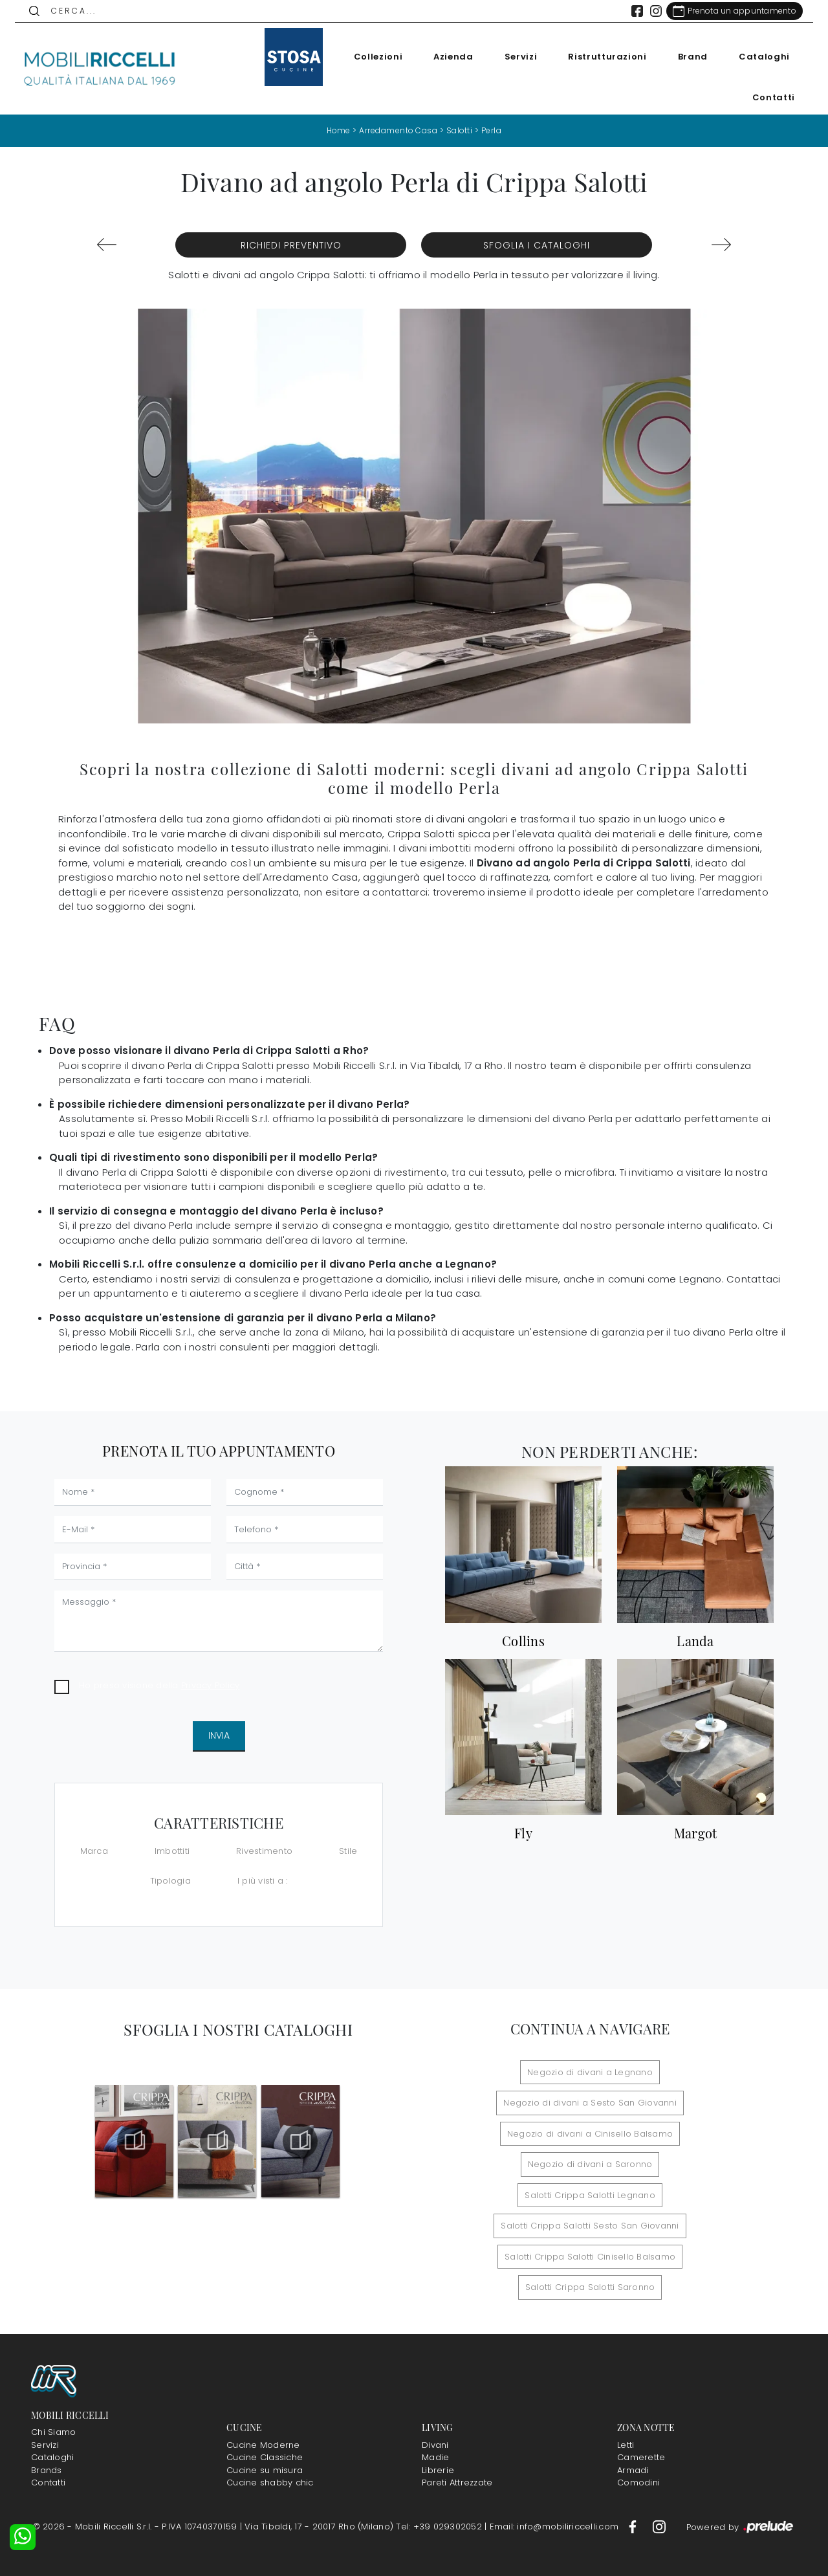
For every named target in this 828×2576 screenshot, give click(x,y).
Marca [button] (94, 1851)
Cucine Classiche (264, 2457)
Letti (625, 2445)
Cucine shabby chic (270, 2482)
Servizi (520, 56)
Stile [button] (348, 1851)
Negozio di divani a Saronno (590, 2164)
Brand (692, 56)
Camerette (641, 2457)
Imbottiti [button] (172, 1851)
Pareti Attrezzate (457, 2482)
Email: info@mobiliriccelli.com (556, 2526)
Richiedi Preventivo (291, 245)
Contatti (773, 97)
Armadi (633, 2470)
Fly (523, 1833)
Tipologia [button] (170, 1881)
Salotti (460, 130)
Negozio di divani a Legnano (590, 2072)
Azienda (453, 56)
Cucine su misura (264, 2470)
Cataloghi (763, 56)
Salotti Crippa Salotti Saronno (590, 2287)
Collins (523, 1641)
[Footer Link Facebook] (634, 2526)
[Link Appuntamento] (734, 11)
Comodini (638, 2482)
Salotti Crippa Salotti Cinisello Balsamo (590, 2257)
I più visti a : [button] (262, 1881)
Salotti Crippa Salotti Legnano (590, 2195)
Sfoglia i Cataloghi (536, 245)
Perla (492, 130)
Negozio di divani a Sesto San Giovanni (590, 2103)
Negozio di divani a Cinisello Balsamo (590, 2134)
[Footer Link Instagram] (659, 2526)
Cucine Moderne (263, 2445)
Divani (435, 2445)
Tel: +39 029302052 (440, 2526)
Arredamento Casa (398, 130)
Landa (695, 1641)
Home (337, 130)
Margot (695, 1833)
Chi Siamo (53, 2432)
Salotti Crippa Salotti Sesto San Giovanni (590, 2225)
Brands (46, 2470)
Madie (435, 2457)
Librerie (438, 2470)
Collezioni (377, 56)
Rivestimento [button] (264, 1851)
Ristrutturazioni (606, 56)
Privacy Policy (210, 1685)
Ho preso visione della (159, 1685)
